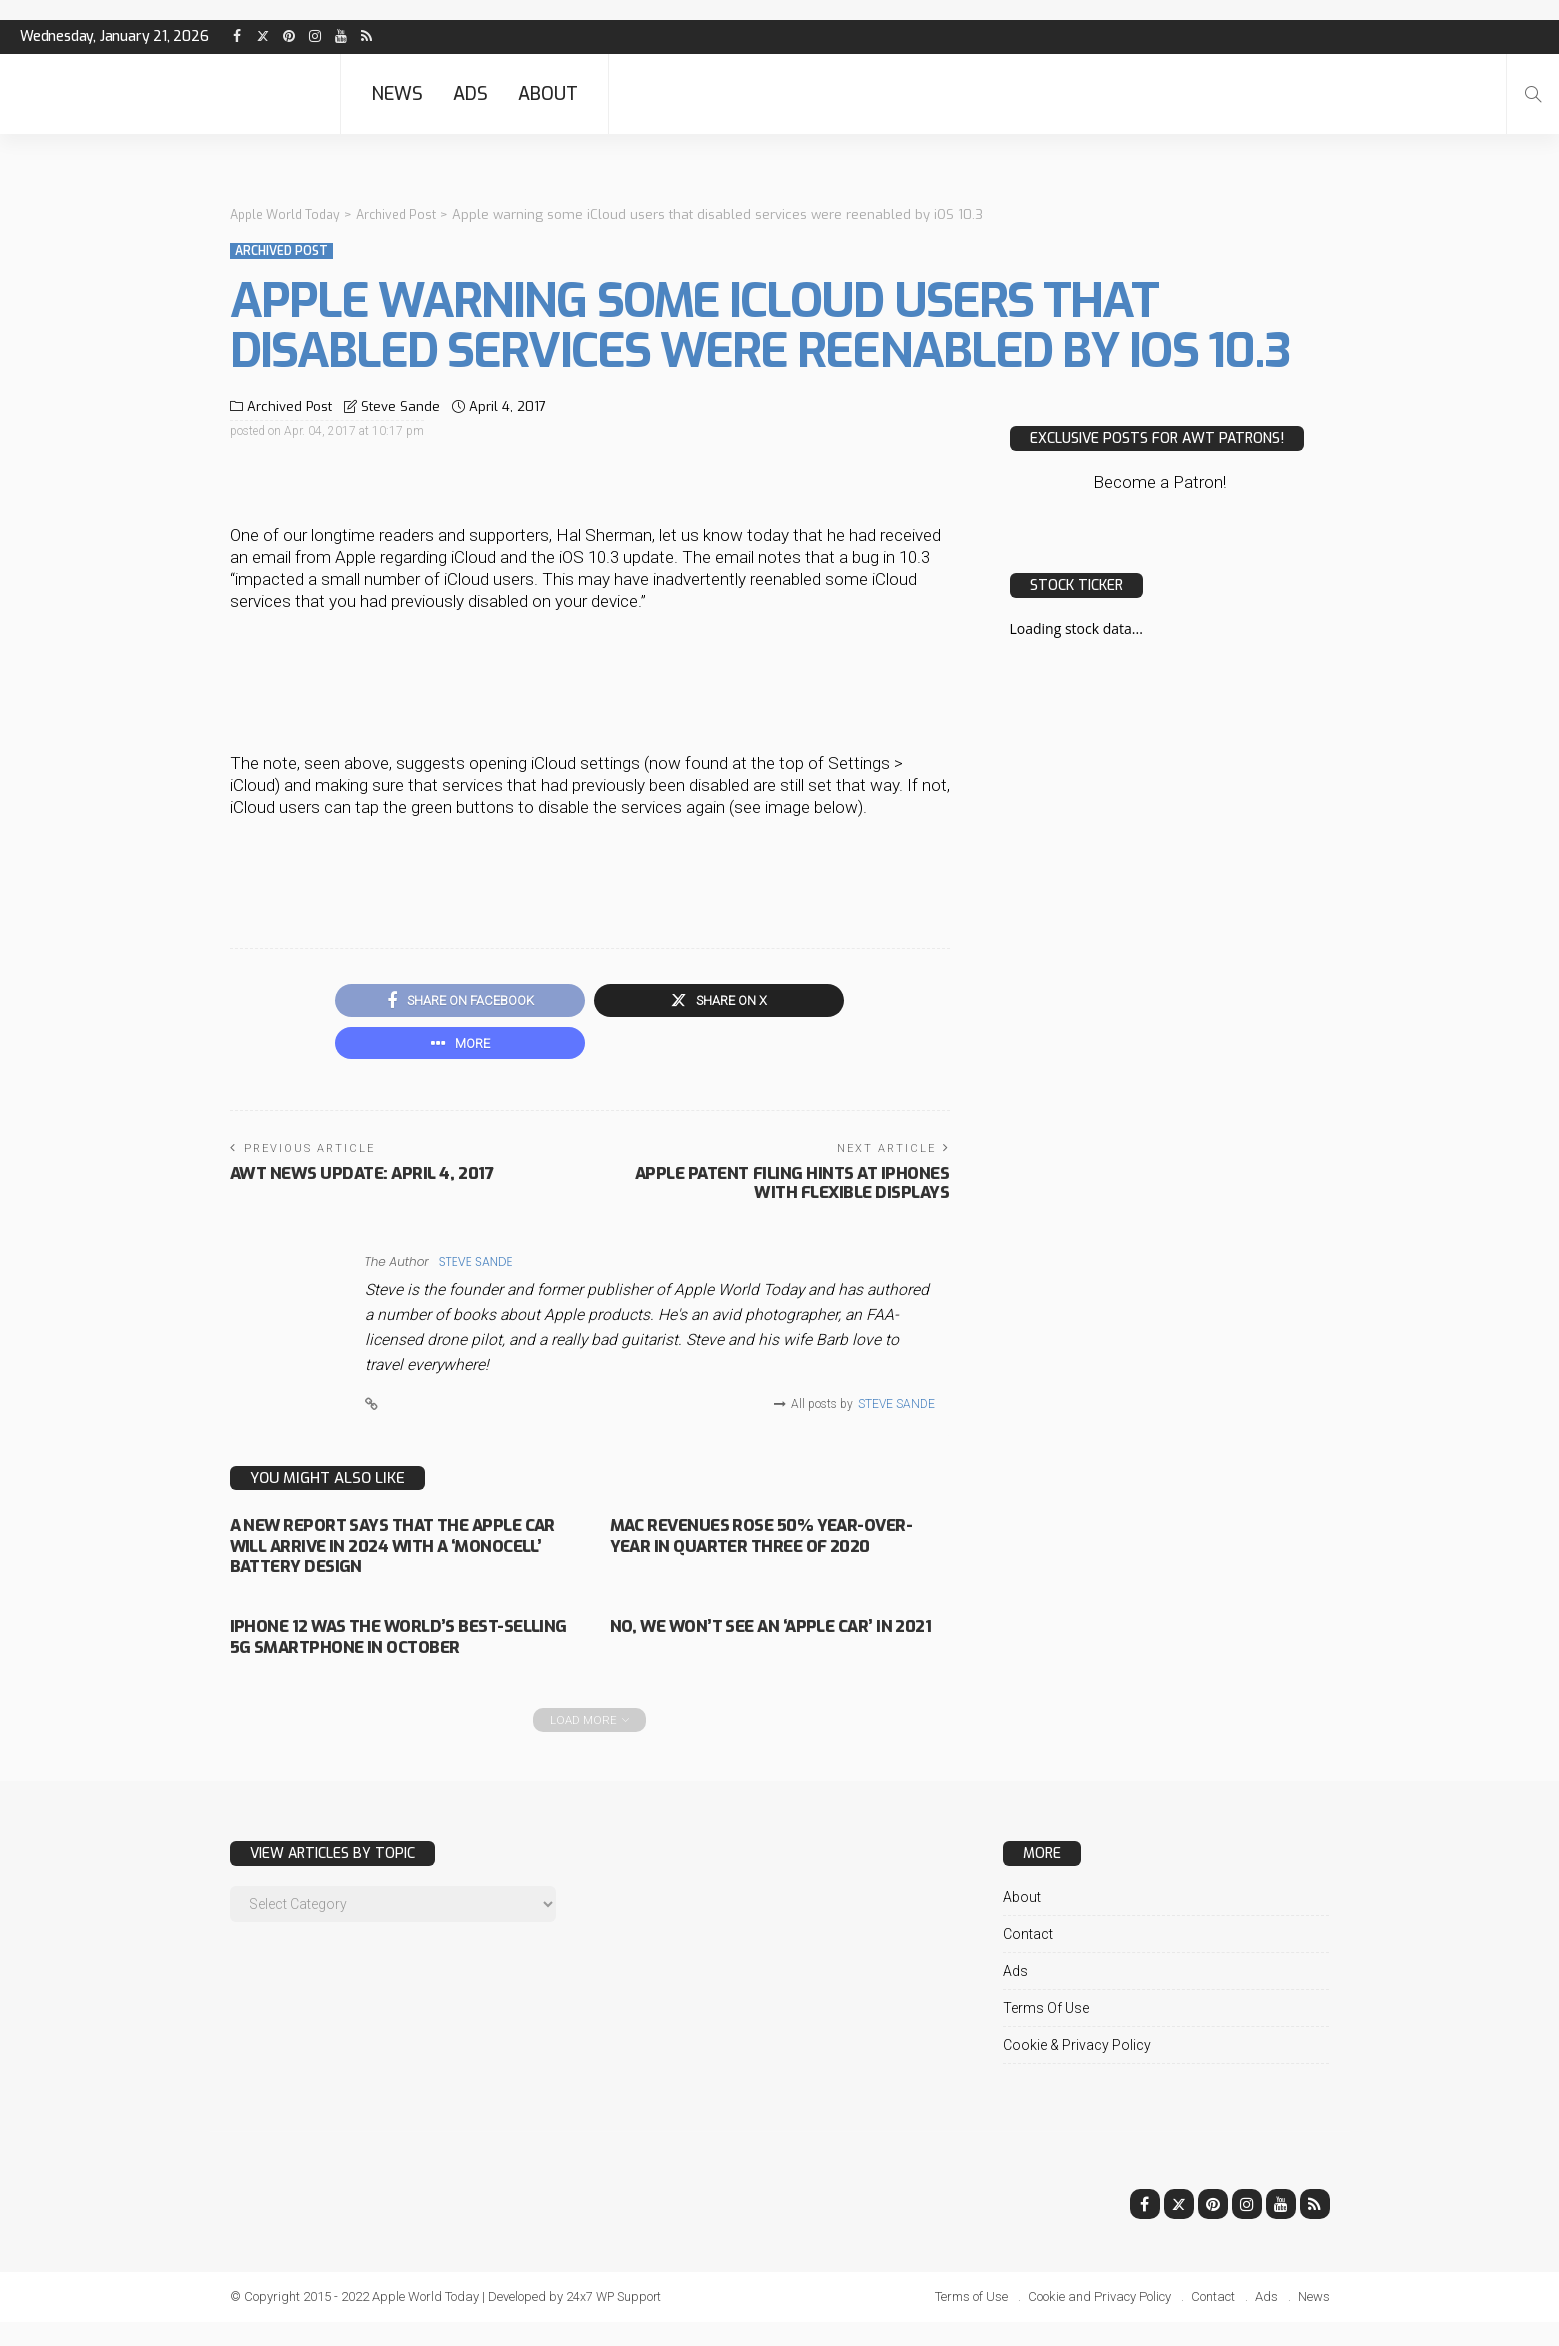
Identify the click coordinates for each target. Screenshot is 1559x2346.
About (548, 94)
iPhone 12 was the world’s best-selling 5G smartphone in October (389, 1650)
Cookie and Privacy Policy (1099, 2320)
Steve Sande (400, 406)
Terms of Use (1046, 2032)
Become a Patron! (1159, 482)
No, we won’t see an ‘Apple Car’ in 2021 (774, 1640)
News (397, 94)
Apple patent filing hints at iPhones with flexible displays (784, 1188)
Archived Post (281, 251)
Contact (1028, 1958)
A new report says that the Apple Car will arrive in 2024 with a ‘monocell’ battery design (396, 1550)
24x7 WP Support (615, 2320)
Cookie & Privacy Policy (1077, 2069)
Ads (470, 94)
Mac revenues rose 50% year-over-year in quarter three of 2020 (761, 1550)
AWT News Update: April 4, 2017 (368, 1179)
